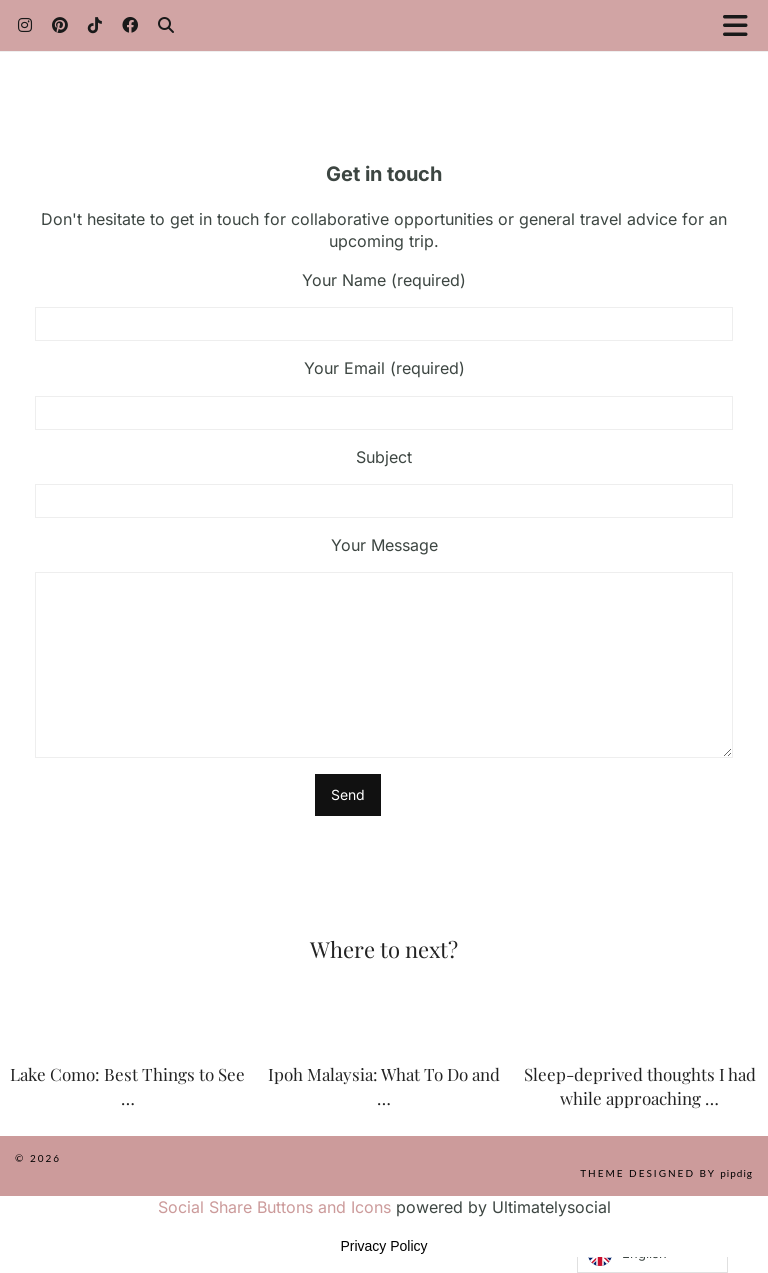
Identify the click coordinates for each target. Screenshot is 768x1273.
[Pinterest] (60, 24)
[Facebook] (130, 24)
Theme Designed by (666, 1173)
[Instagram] (25, 24)
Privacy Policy (383, 1246)
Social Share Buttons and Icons (274, 1207)
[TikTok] (95, 24)
